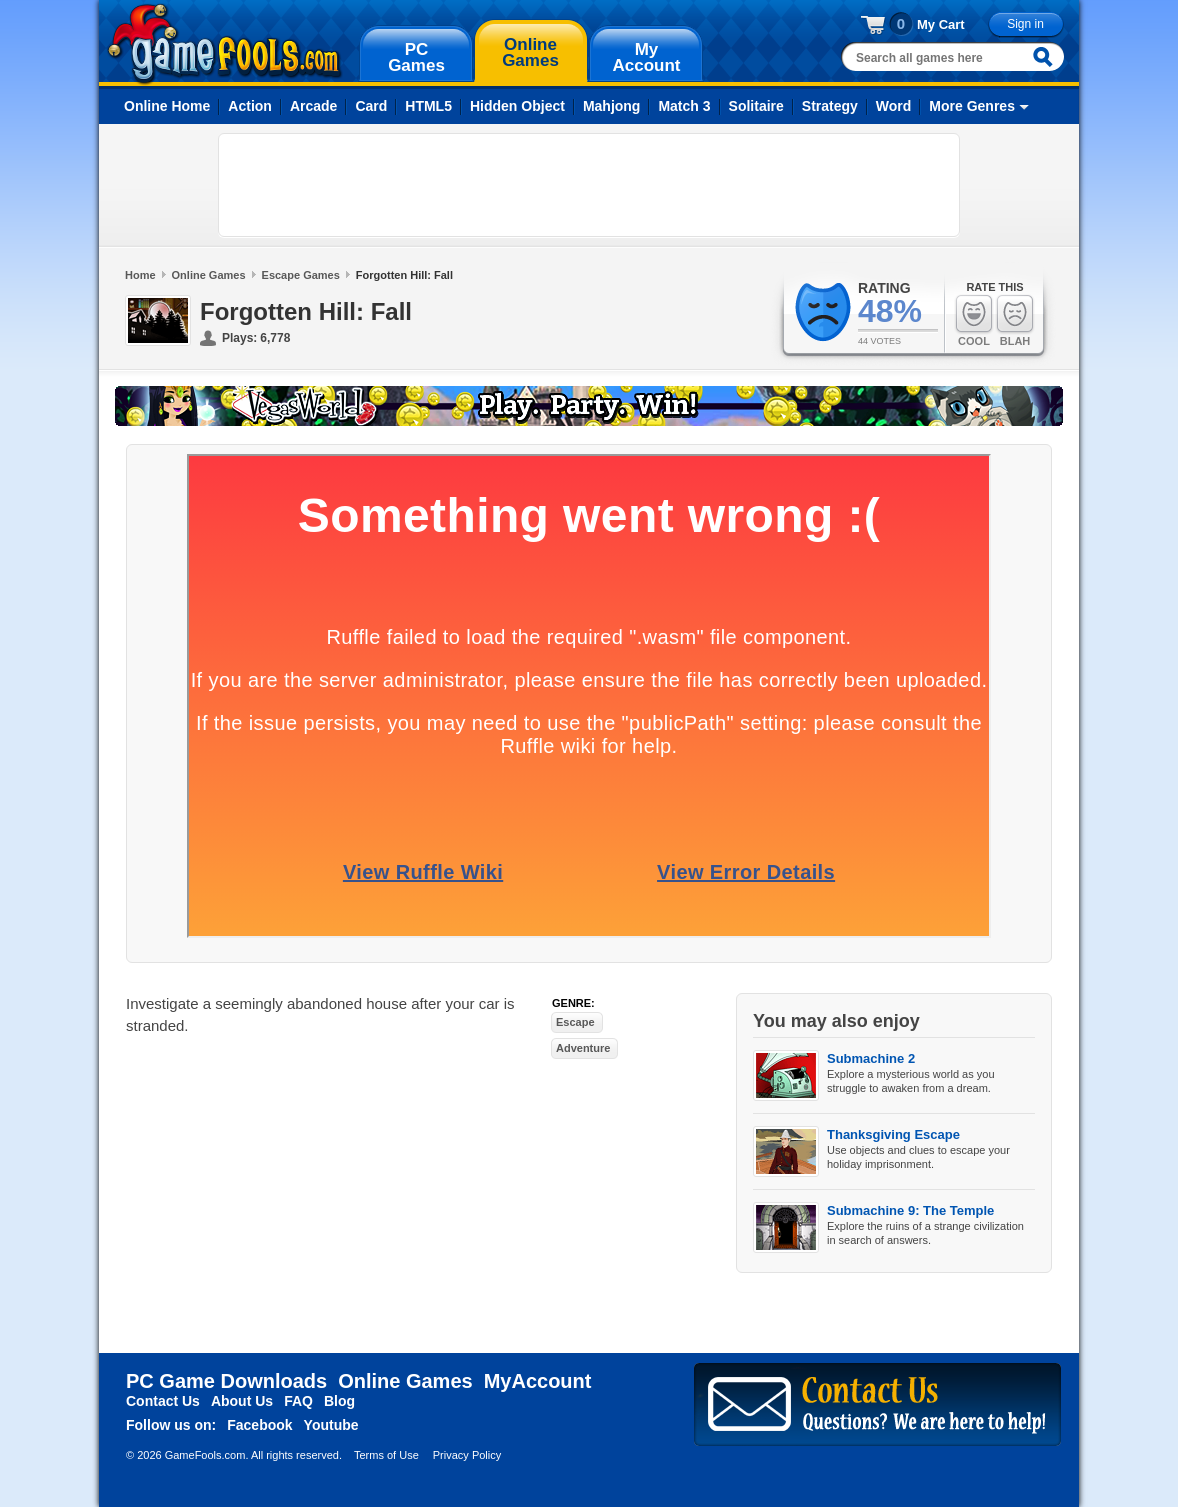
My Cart (941, 24)
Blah (1015, 320)
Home (140, 275)
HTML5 (428, 106)
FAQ (298, 1401)
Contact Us (163, 1401)
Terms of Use (386, 1455)
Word (894, 106)
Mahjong (612, 106)
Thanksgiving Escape (893, 1134)
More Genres (972, 106)
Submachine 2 (871, 1058)
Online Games (209, 275)
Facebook (259, 1425)
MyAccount (538, 1381)
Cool (974, 320)
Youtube (331, 1425)
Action (250, 106)
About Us (242, 1401)
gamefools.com (224, 44)
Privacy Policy (467, 1455)
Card (371, 106)
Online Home (167, 106)
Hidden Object (517, 106)
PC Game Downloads (226, 1381)
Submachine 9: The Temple (910, 1210)
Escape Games (301, 275)
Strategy (830, 106)
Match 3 (684, 106)
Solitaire (756, 106)
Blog (339, 1401)
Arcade (313, 106)
